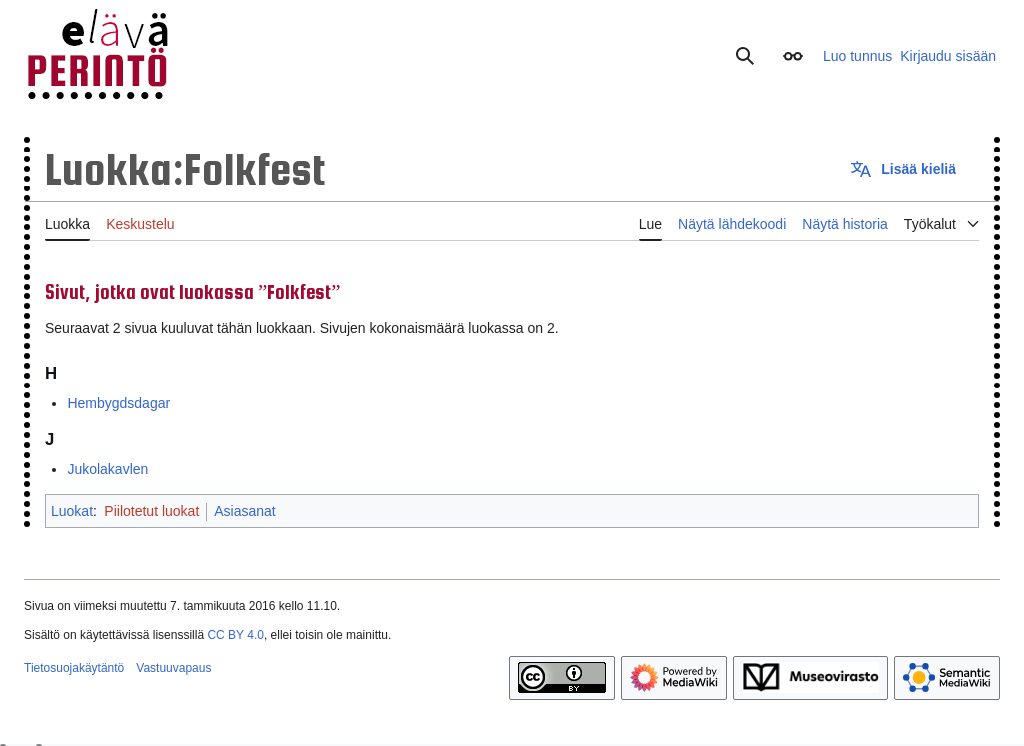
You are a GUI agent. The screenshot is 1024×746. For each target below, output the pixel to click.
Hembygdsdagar (118, 403)
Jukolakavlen (107, 469)
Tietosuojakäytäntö (74, 668)
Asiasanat (244, 511)
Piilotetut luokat (151, 511)
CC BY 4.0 (235, 635)
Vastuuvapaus (173, 668)
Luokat (72, 511)
